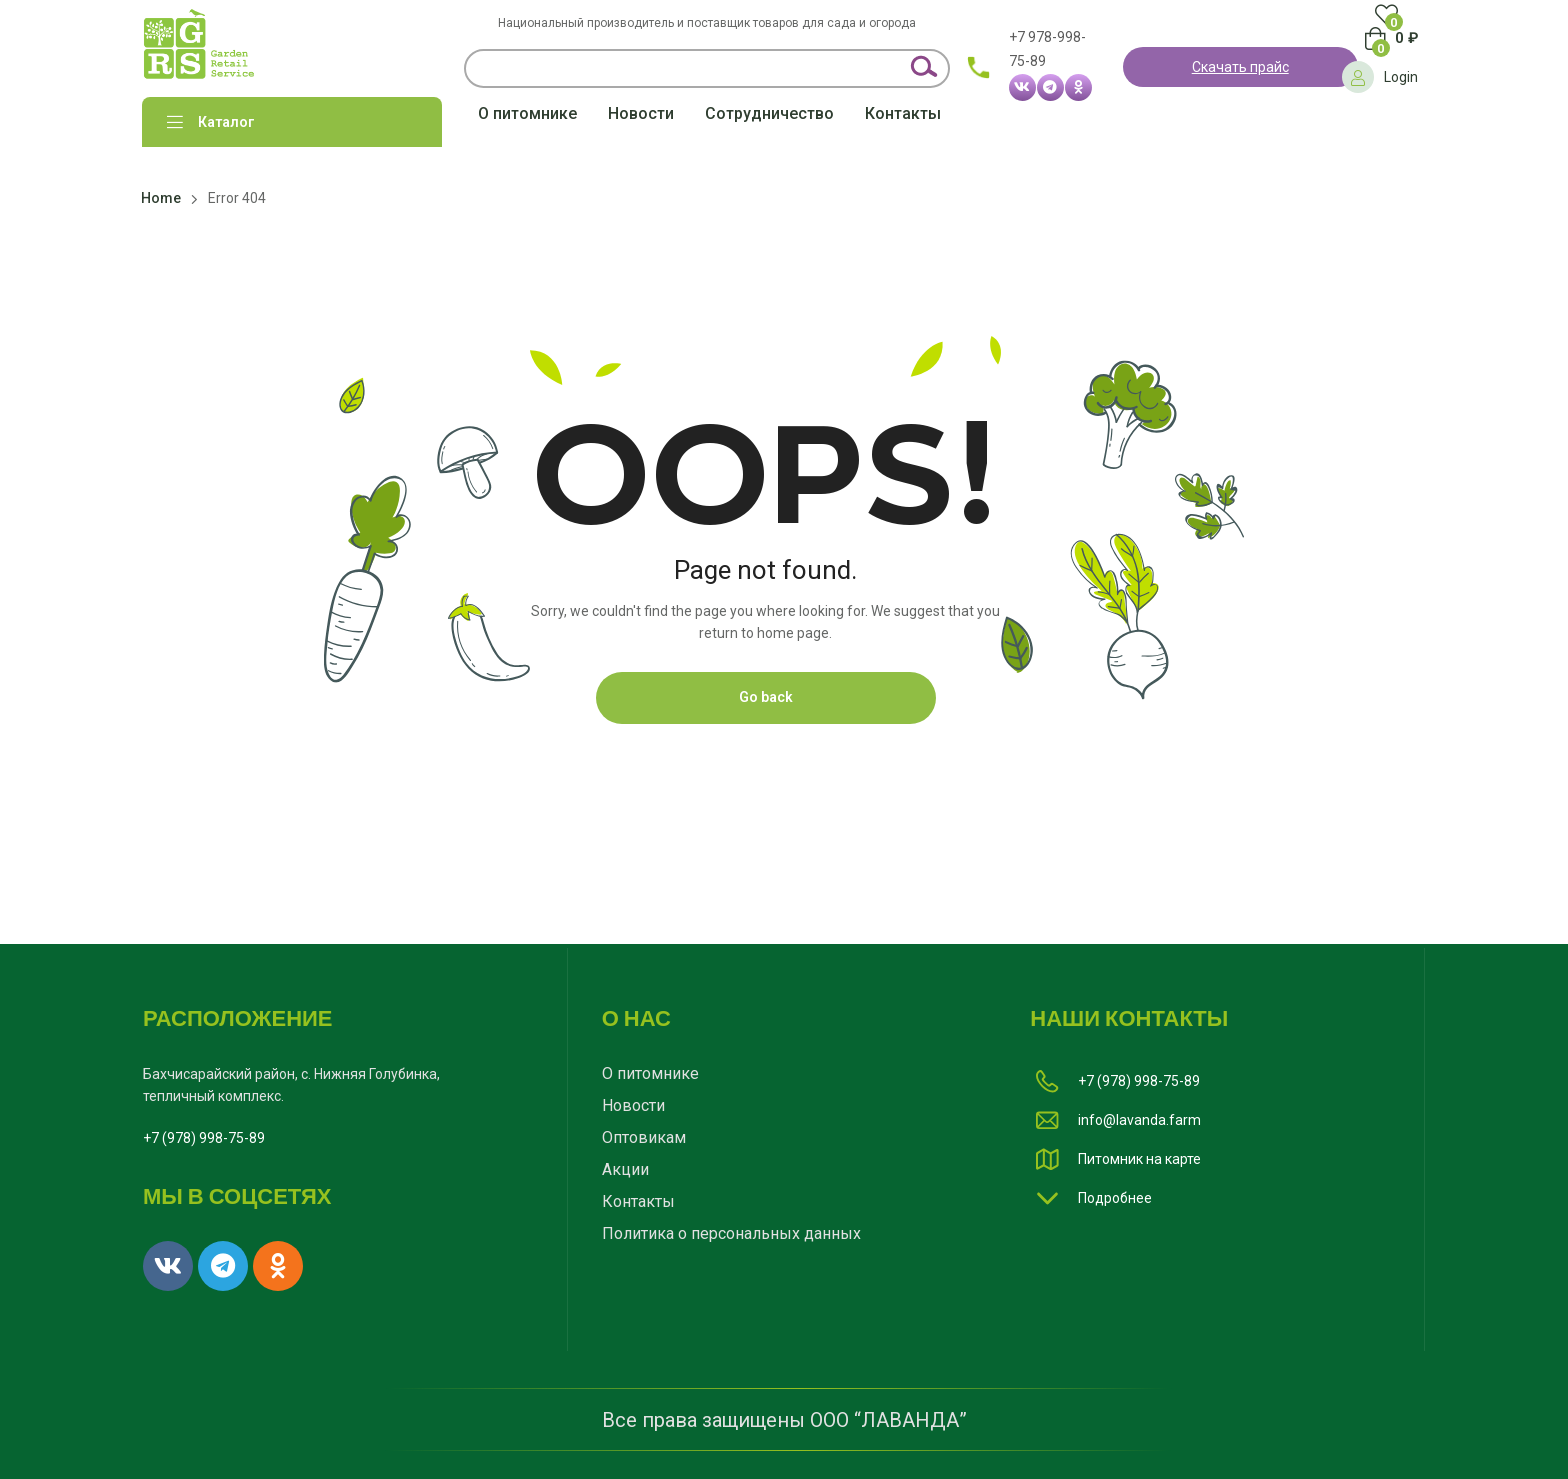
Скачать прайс (1240, 67)
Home (161, 198)
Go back (766, 697)
